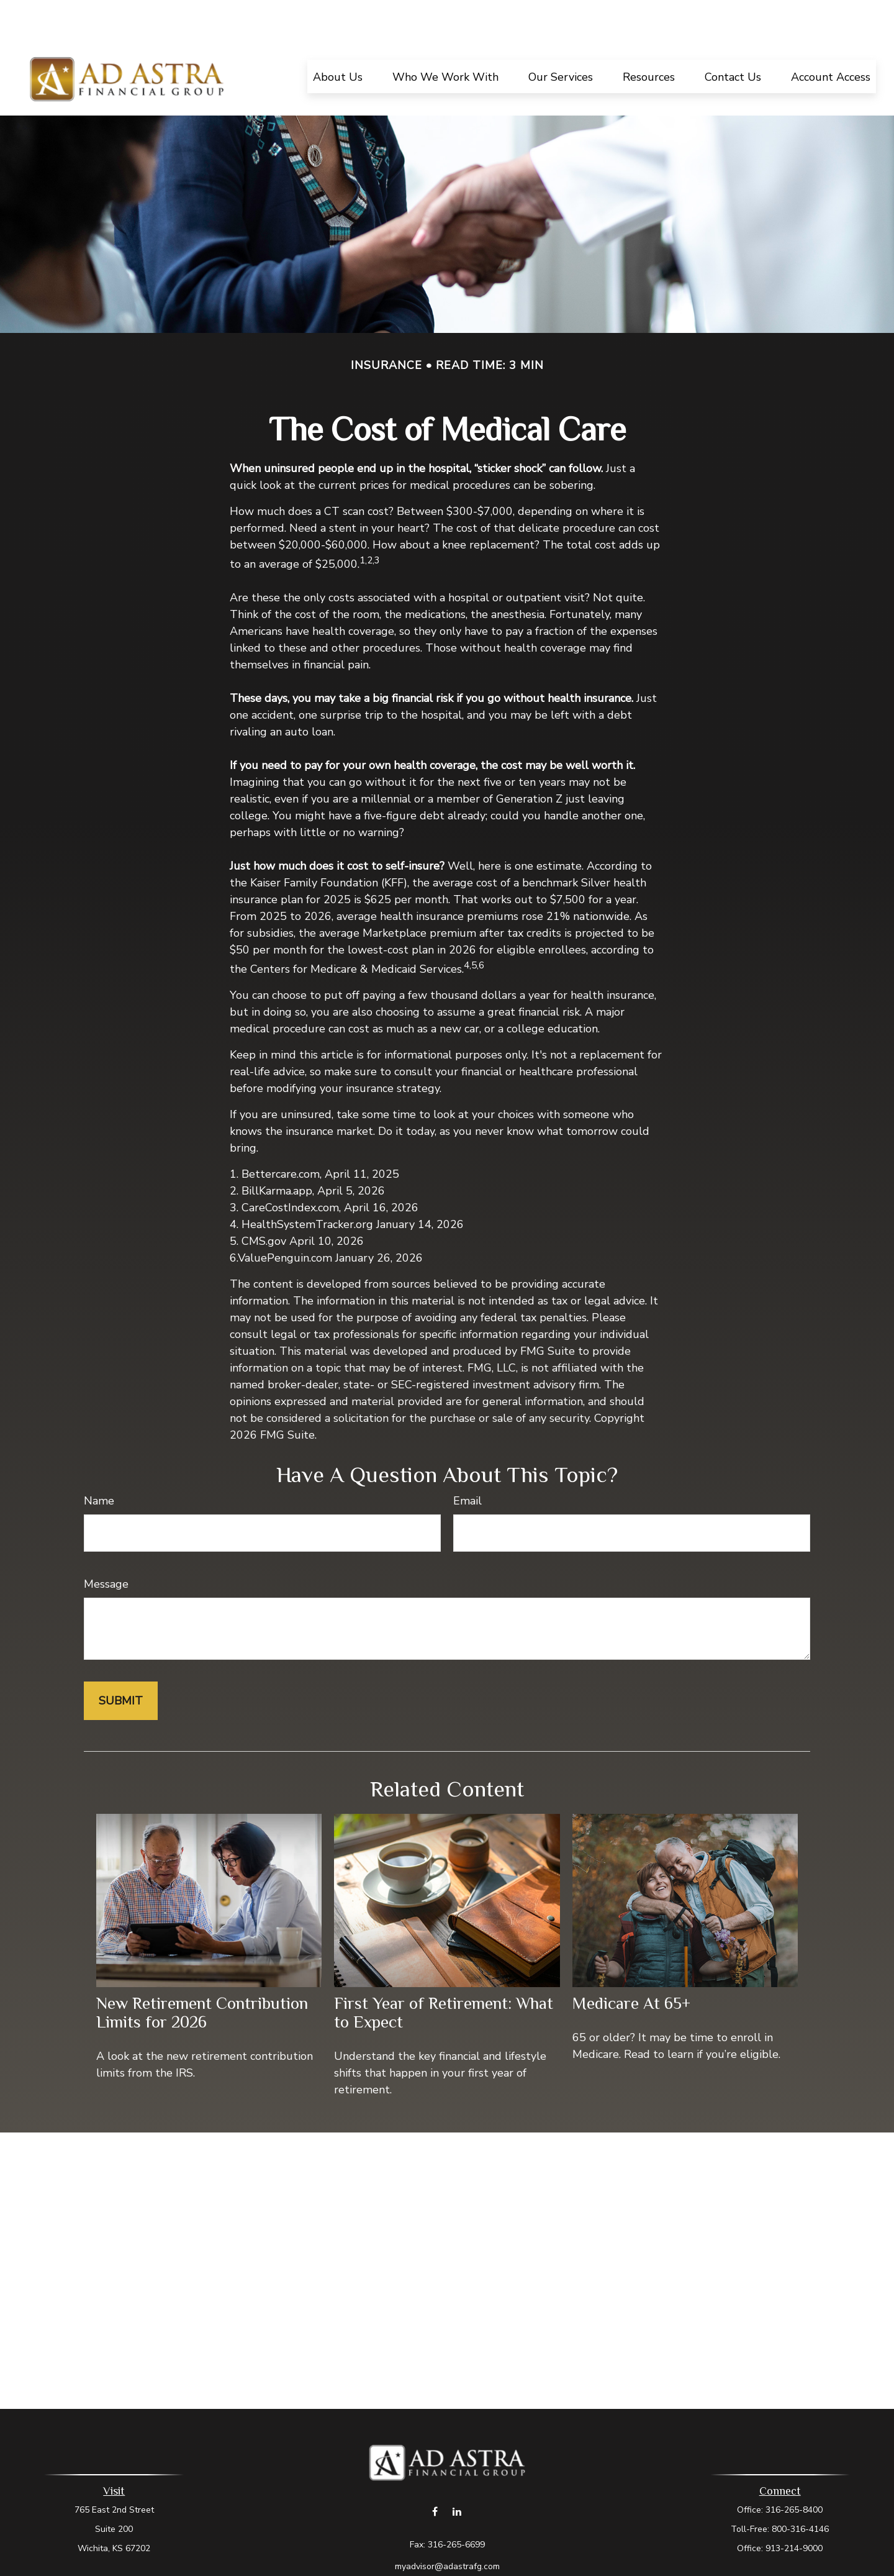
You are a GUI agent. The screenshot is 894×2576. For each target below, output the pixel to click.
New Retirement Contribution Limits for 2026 (202, 1975)
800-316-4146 (800, 2492)
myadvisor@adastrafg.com (447, 2529)
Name (99, 1463)
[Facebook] (435, 2473)
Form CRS (459, 2551)
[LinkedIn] (456, 2473)
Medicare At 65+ (631, 1966)
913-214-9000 (794, 2511)
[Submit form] (121, 1663)
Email (467, 1463)
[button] (337, 39)
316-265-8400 (794, 2472)
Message (106, 1546)
